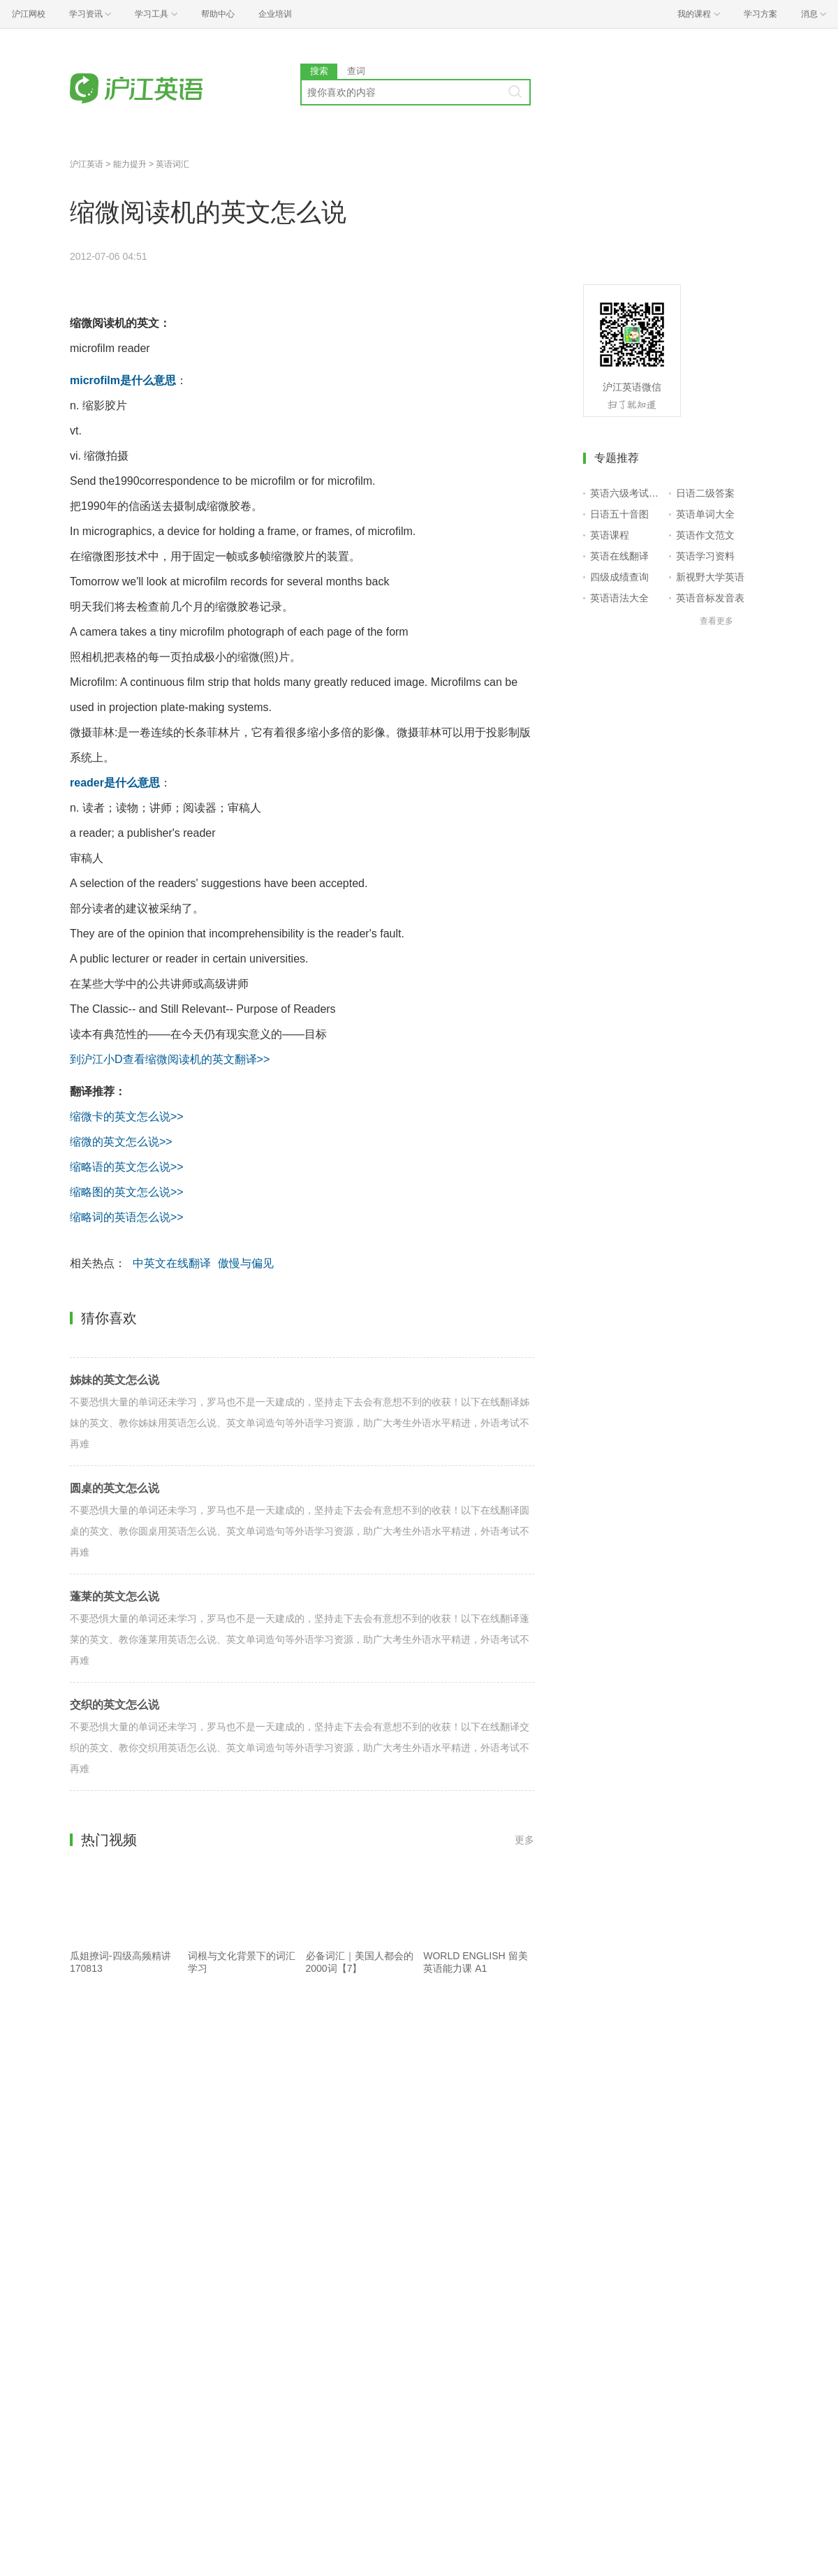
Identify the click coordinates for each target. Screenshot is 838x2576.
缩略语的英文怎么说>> (127, 1167)
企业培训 (275, 14)
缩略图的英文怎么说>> (127, 1192)
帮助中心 (218, 14)
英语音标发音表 (710, 597)
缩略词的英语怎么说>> (127, 1217)
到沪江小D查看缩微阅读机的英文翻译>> (170, 1059)
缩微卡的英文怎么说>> (127, 1116)
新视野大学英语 (710, 577)
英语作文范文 (705, 535)
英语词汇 (172, 164)
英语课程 (609, 535)
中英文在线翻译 (172, 1263)
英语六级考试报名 (626, 493)
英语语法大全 (619, 597)
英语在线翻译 (619, 556)
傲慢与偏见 (246, 1263)
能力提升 (130, 164)
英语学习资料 (705, 556)
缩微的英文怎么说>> (121, 1142)
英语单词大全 (705, 514)
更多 (524, 1839)
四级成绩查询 (619, 577)
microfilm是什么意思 (123, 380)
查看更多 (716, 621)
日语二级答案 (705, 493)
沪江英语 (86, 164)
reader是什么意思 (115, 783)
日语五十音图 (619, 514)
